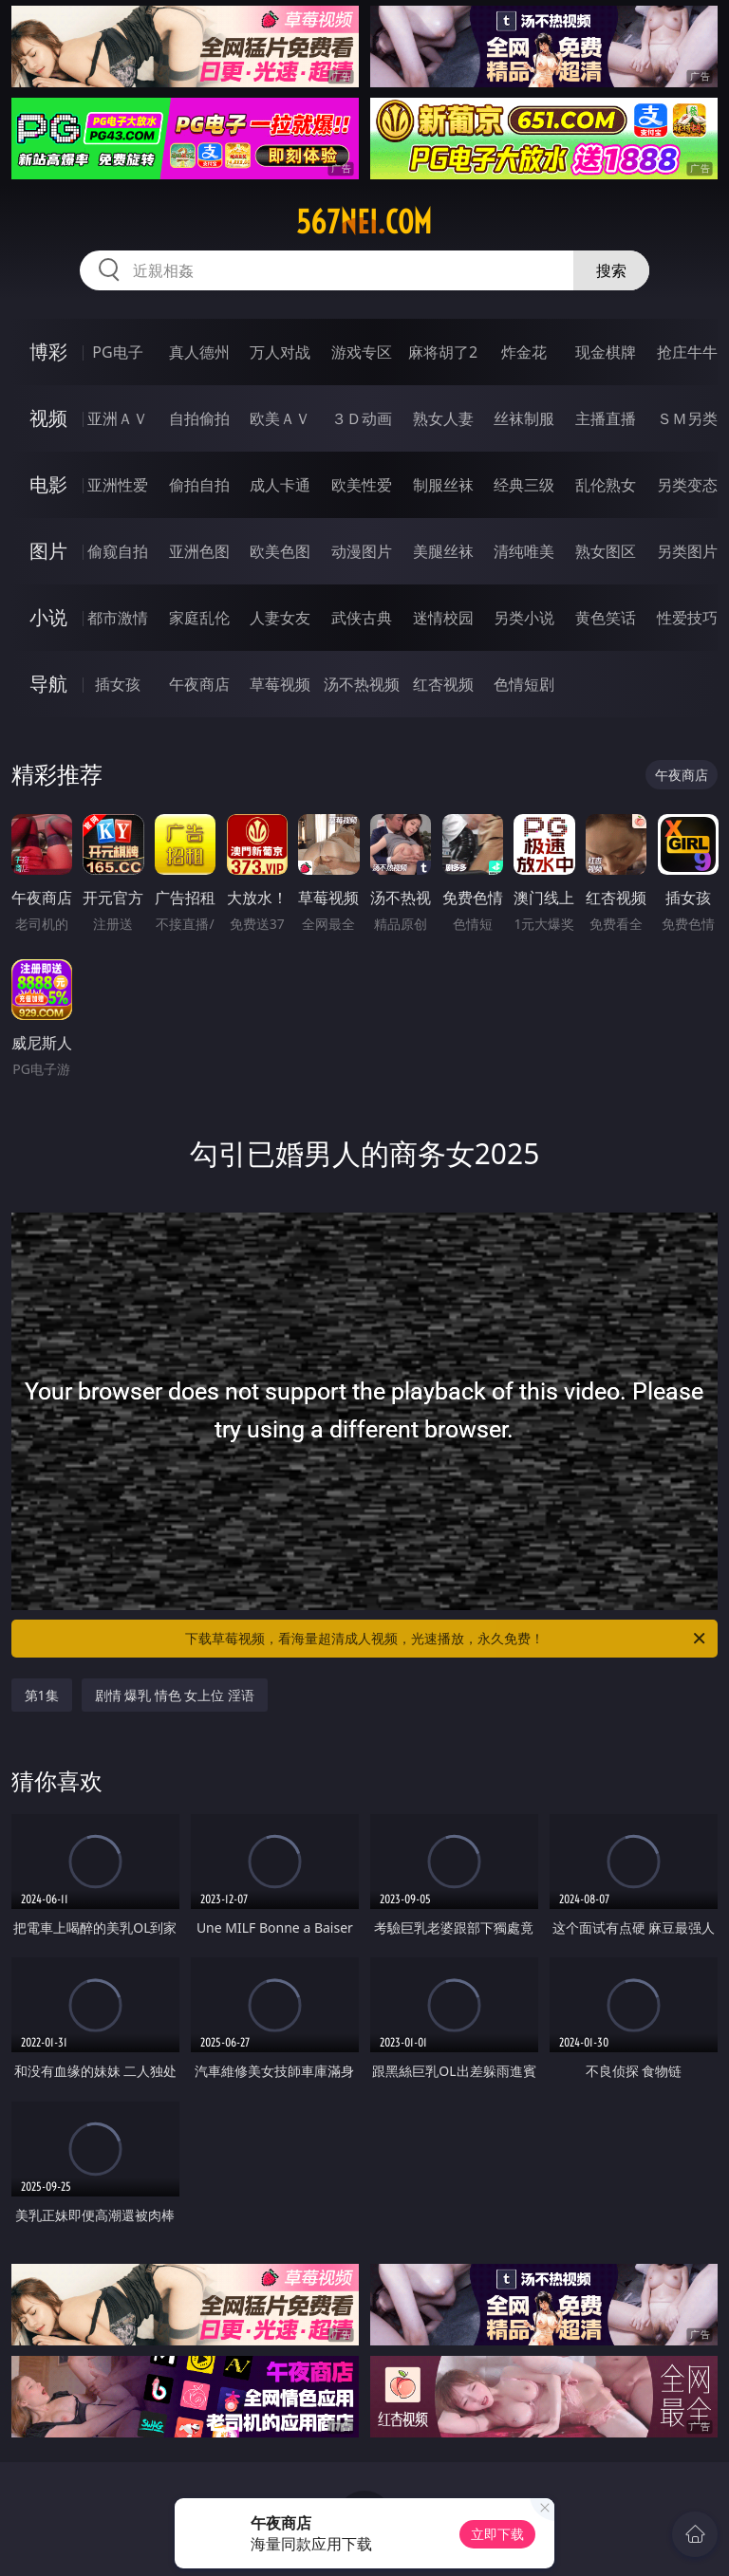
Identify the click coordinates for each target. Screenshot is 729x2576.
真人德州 (199, 352)
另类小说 (524, 617)
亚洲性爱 (117, 484)
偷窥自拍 (117, 551)
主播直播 (605, 418)
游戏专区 (361, 352)
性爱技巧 (687, 617)
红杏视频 (443, 684)
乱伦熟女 (605, 484)
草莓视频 (280, 684)
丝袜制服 (524, 418)
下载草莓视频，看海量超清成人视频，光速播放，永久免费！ (446, 1638)
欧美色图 (280, 551)
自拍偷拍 (199, 418)
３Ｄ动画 (361, 418)
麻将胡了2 (442, 352)
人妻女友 (280, 617)
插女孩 (117, 684)
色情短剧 (524, 684)
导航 (48, 683)
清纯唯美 (524, 551)
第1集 (42, 1695)
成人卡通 (280, 484)
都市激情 (117, 617)
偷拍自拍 (199, 484)
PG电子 (117, 352)
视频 (48, 418)
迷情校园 (443, 617)
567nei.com (364, 222)
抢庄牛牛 (687, 352)
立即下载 (497, 2534)
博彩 (48, 351)
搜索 (611, 270)
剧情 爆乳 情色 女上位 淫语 (175, 1695)
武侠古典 (361, 617)
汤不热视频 (362, 684)
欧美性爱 (361, 484)
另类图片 (687, 551)
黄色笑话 (605, 617)
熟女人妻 (443, 418)
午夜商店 (199, 684)
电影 (48, 484)
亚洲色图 (199, 551)
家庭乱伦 (199, 617)
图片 (48, 551)
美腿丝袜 (443, 551)
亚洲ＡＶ (117, 418)
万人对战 (280, 352)
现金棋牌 (605, 352)
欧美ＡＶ (280, 418)
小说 (48, 617)
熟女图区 (605, 551)
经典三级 (524, 484)
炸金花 (524, 352)
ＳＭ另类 (687, 418)
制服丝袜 (443, 484)
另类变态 (687, 484)
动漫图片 (361, 551)
